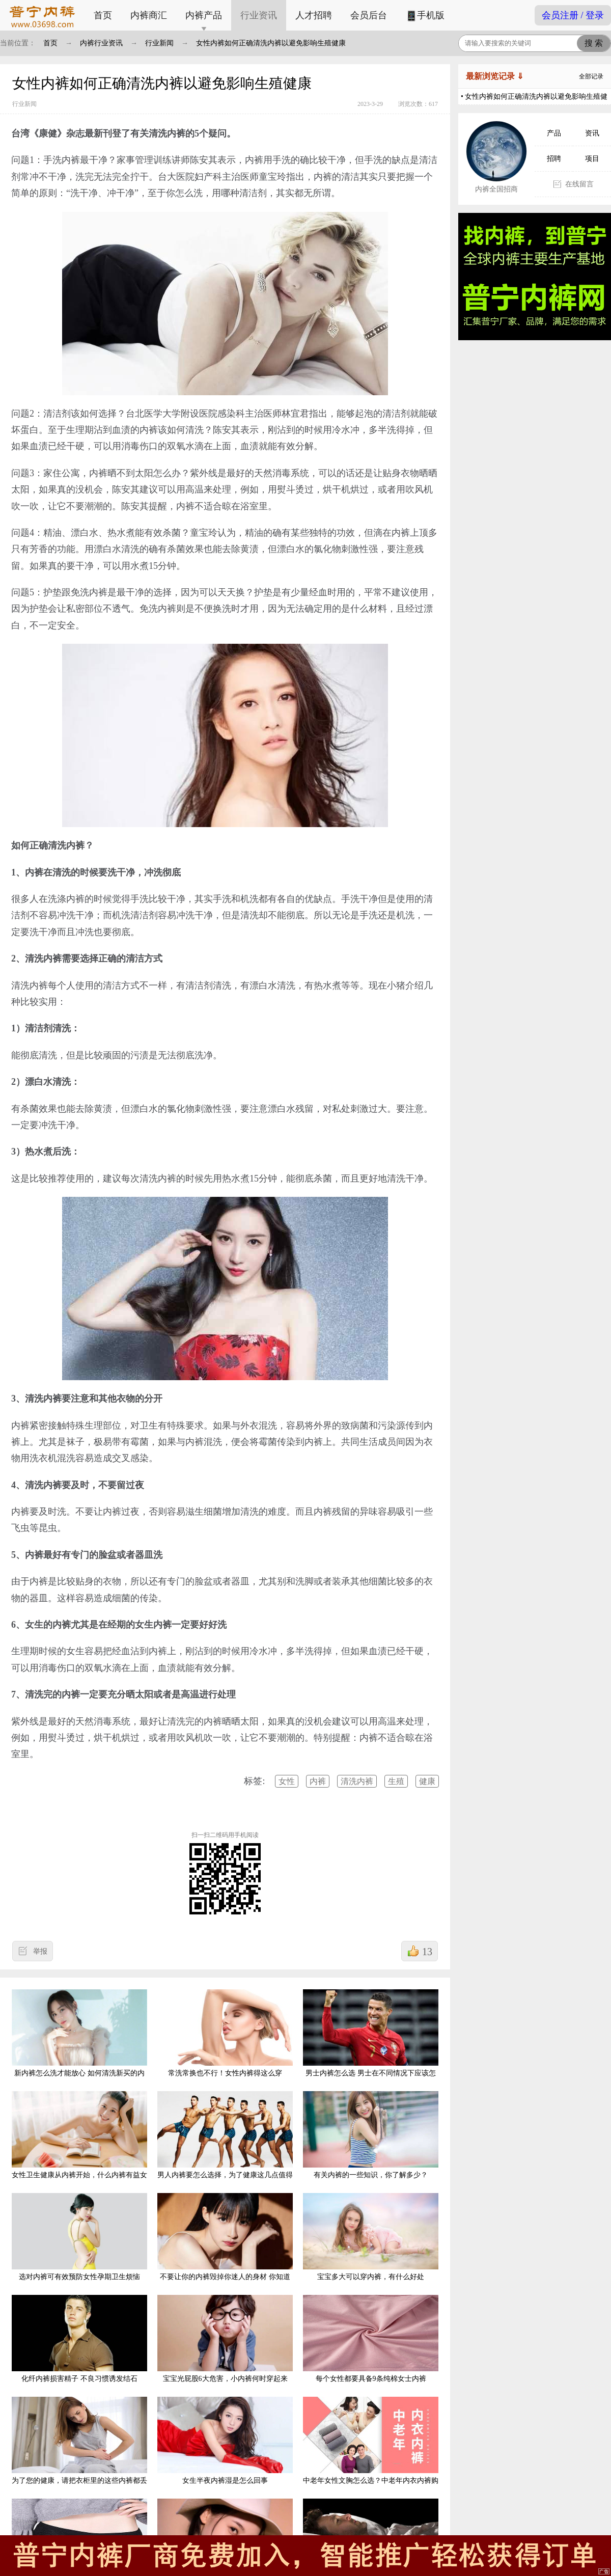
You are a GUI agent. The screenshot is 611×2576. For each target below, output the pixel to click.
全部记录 (591, 76)
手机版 (425, 16)
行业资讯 (258, 15)
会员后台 (368, 15)
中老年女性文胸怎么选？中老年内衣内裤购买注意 (370, 2448)
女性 (287, 1781)
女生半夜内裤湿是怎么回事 (225, 2440)
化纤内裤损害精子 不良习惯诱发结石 (79, 2338)
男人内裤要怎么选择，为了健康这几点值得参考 (225, 2143)
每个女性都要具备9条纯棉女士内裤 (370, 2338)
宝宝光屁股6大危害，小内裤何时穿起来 (225, 2338)
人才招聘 (313, 15)
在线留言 (579, 184)
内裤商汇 (148, 15)
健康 (427, 1781)
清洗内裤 (357, 1781)
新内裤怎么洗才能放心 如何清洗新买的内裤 (79, 2041)
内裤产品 (203, 15)
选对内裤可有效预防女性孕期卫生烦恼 (79, 2237)
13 (427, 1951)
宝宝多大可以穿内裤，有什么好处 (370, 2237)
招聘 (554, 158)
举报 (40, 1951)
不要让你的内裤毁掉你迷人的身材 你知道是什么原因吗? (225, 2244)
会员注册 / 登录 (573, 15)
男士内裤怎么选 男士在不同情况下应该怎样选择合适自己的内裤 (370, 2041)
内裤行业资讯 (101, 43)
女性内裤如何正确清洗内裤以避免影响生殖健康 (271, 43)
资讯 (592, 133)
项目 (592, 158)
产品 (554, 133)
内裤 (318, 1781)
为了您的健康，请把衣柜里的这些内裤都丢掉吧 (79, 2448)
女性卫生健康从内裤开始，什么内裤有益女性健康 (79, 2143)
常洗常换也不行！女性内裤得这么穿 (225, 2033)
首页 (103, 15)
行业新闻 (159, 43)
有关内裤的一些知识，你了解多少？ (370, 2135)
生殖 (396, 1781)
